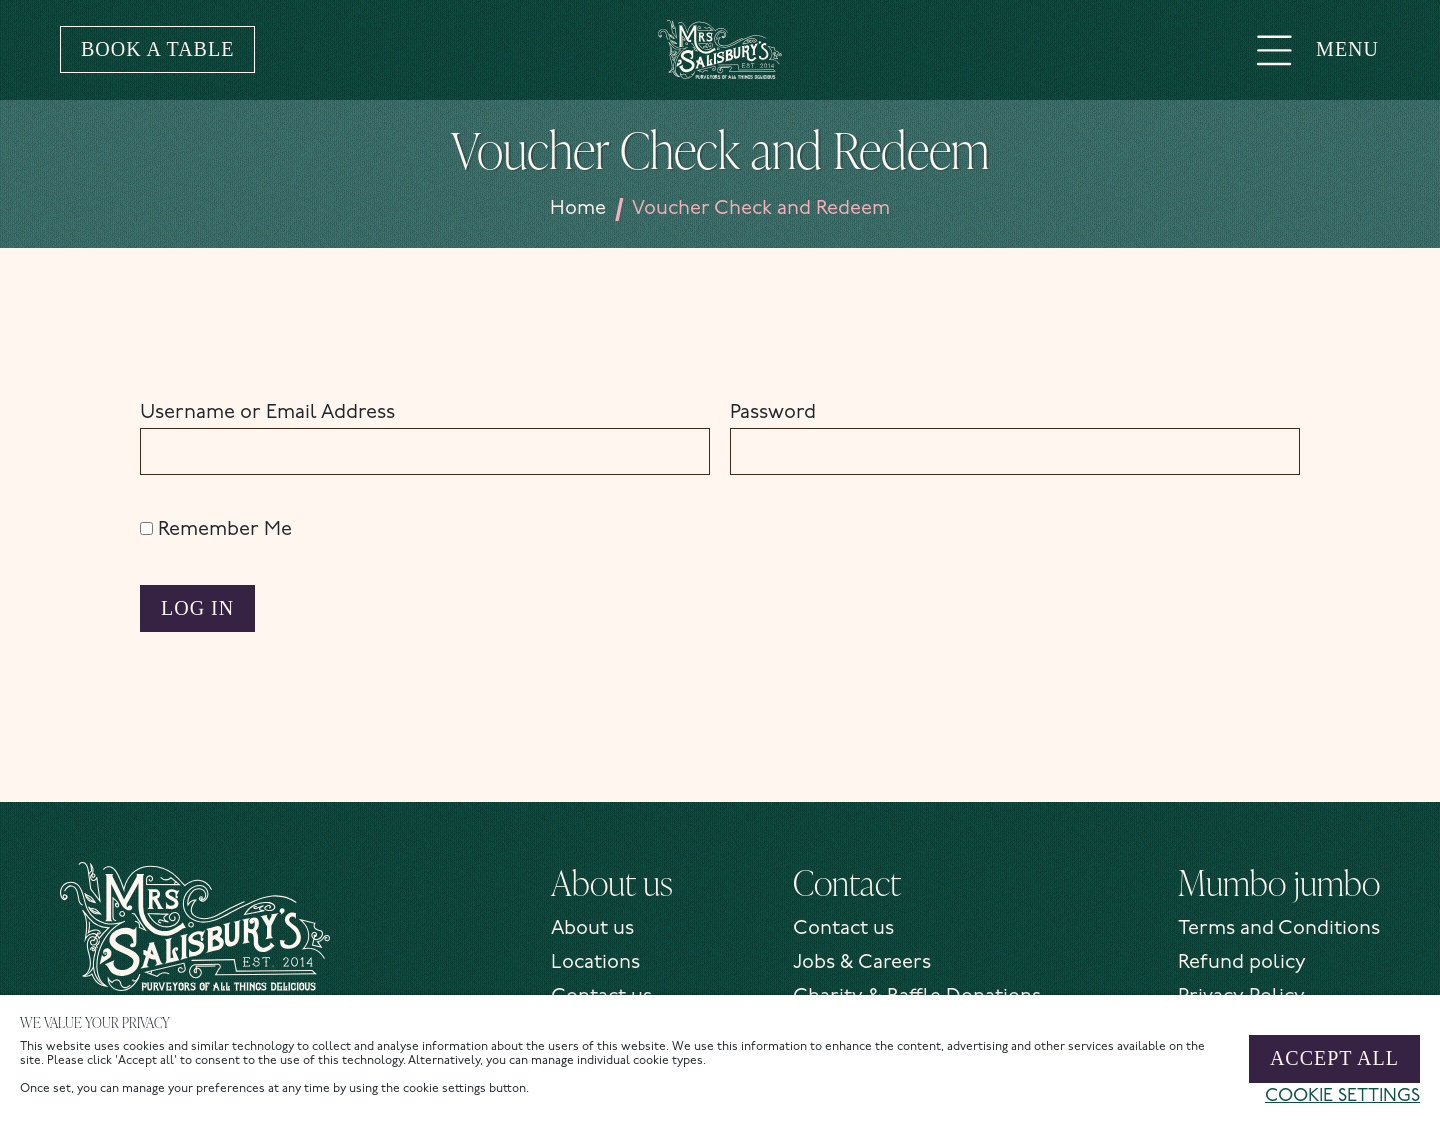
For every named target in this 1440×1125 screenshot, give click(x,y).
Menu (1317, 49)
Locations (595, 963)
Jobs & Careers (862, 963)
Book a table (157, 49)
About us (592, 929)
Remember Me (216, 530)
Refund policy (1242, 963)
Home (578, 209)
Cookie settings (1342, 1096)
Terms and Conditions (1279, 929)
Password (773, 413)
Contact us (843, 929)
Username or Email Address (267, 413)
